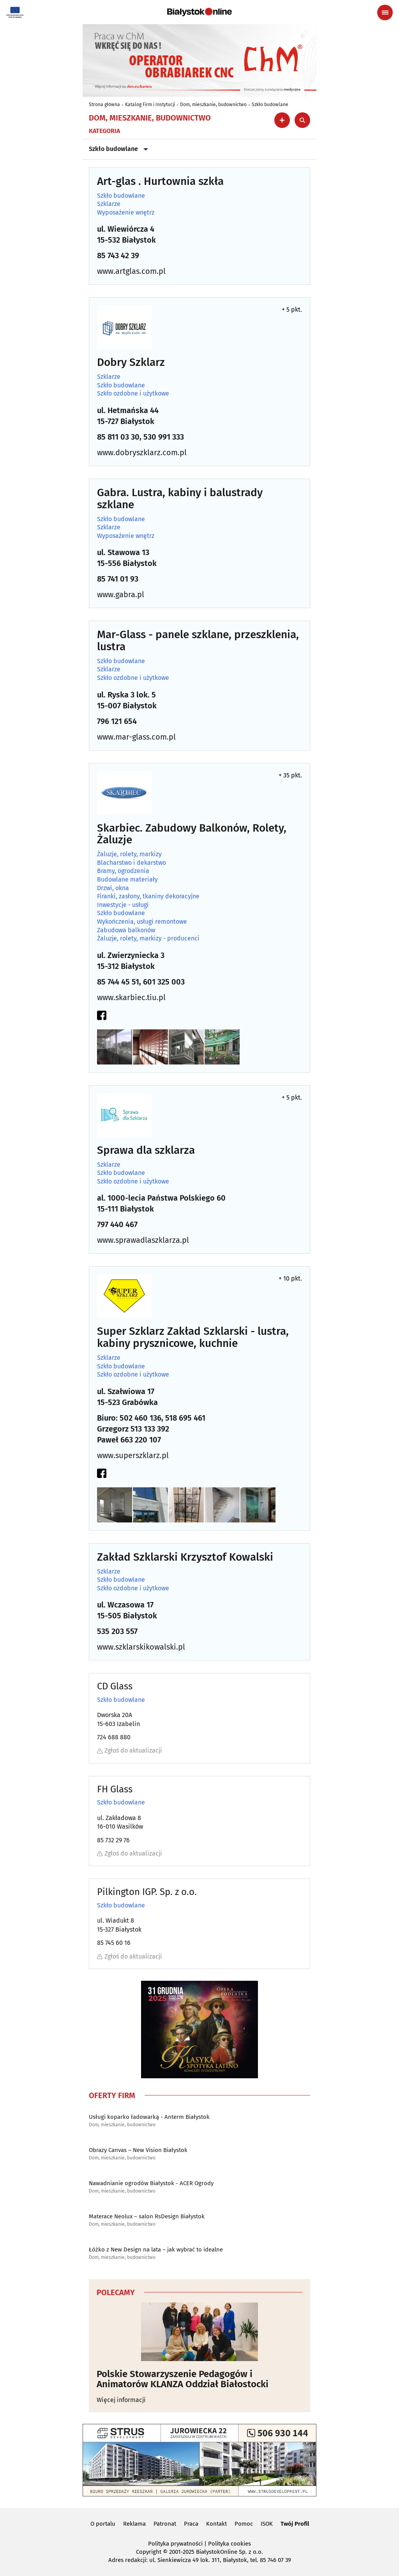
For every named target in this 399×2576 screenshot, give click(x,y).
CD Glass (114, 1686)
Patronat (165, 2523)
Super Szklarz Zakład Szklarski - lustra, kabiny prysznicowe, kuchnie (193, 1337)
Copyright (148, 2551)
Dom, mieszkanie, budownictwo (213, 104)
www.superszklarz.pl (133, 1455)
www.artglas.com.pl (131, 271)
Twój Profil (295, 2523)
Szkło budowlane (270, 104)
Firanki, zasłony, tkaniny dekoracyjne (148, 896)
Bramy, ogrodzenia (123, 871)
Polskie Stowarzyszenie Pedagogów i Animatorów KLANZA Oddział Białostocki (182, 2379)
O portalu (102, 2523)
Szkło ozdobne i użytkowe (133, 393)
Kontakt (216, 2523)
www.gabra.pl (120, 594)
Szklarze (108, 204)
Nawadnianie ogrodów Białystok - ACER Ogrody (151, 2183)
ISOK (267, 2523)
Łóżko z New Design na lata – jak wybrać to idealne (156, 2249)
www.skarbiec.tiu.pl (131, 997)
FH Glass (114, 1789)
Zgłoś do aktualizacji (129, 1750)
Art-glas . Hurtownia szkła (160, 182)
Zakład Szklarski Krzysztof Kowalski (185, 1557)
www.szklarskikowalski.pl (141, 1647)
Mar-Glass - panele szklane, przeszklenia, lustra (198, 641)
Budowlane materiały (127, 879)
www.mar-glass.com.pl (136, 737)
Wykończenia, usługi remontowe (142, 921)
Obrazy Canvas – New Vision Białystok (138, 2150)
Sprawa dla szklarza (146, 1150)
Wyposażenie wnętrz (125, 212)
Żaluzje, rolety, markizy (129, 854)
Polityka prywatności (175, 2543)
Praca (191, 2523)
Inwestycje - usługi (123, 904)
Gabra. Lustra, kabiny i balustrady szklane (180, 499)
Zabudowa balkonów (126, 930)
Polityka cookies (229, 2543)
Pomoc (244, 2523)
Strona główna (104, 104)
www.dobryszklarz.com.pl (142, 452)
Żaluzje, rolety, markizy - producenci (148, 938)
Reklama (134, 2523)
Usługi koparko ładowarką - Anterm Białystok (149, 2116)
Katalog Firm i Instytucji (150, 104)
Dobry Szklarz (131, 363)
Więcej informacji (121, 2400)
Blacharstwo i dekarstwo (131, 862)
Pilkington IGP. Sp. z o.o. (147, 1892)
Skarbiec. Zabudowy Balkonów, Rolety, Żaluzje (191, 834)
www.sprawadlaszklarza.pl (143, 1240)
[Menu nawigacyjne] (385, 12)
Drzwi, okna (113, 888)
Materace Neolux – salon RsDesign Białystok (147, 2216)
